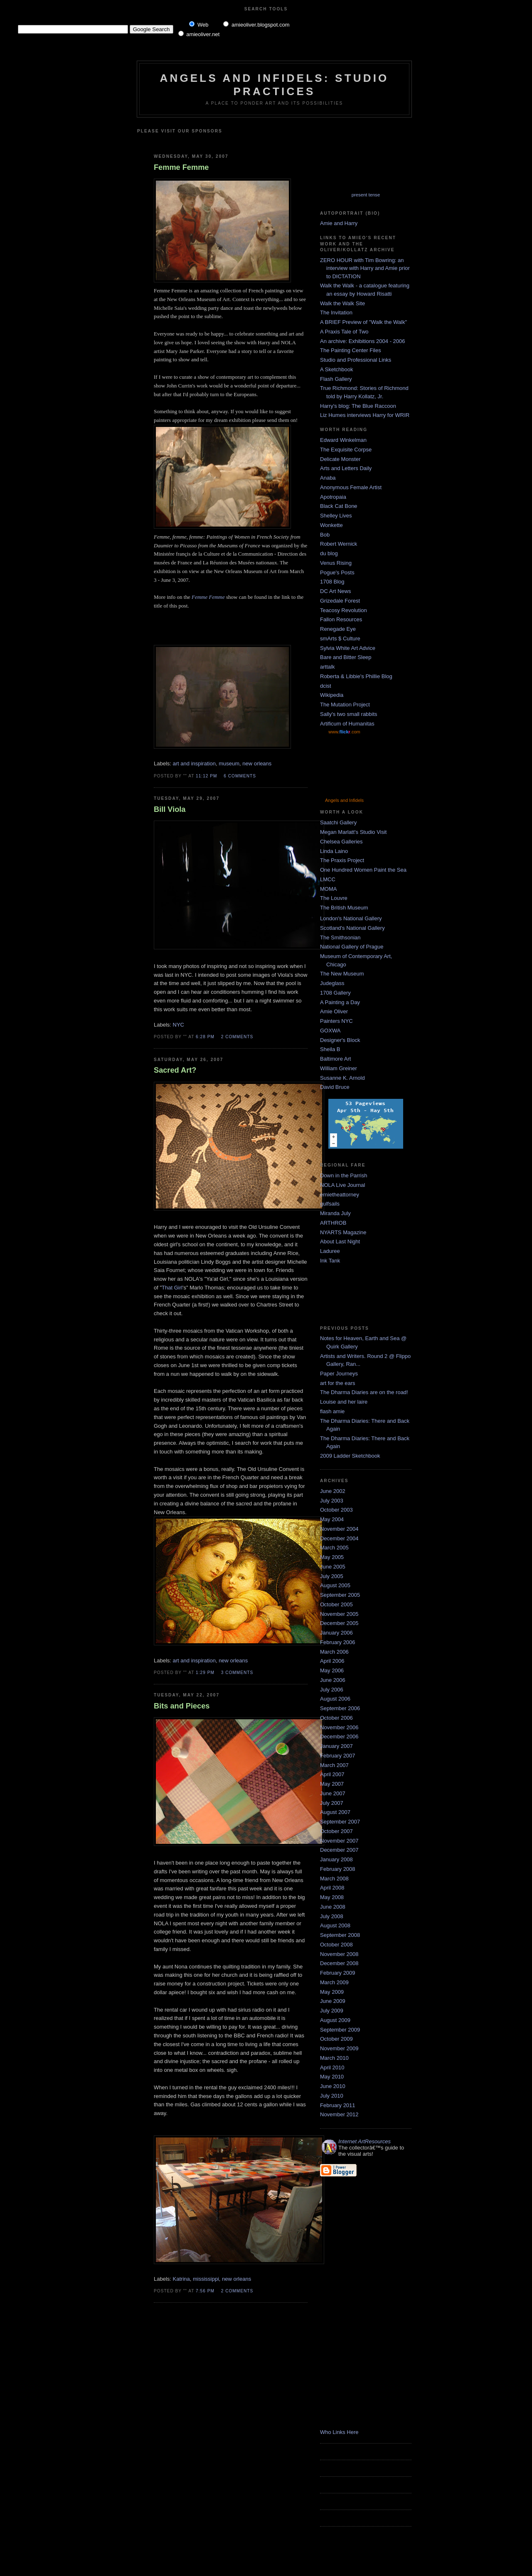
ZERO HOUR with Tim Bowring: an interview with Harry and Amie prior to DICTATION (365, 268)
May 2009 (332, 1992)
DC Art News (335, 591)
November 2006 (339, 1727)
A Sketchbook (336, 369)
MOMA (328, 889)
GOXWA (330, 1030)
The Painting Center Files (350, 350)
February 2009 (337, 1973)
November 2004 (339, 1529)
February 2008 (337, 1869)
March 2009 (334, 1982)
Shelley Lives (336, 515)
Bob (325, 535)
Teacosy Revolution (343, 610)
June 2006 (332, 1680)
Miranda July (335, 1213)
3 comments (237, 1672)
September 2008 (340, 1935)
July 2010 (331, 2096)
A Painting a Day (340, 1002)
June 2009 (332, 2001)
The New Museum (342, 974)
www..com (344, 731)
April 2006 (332, 1661)
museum (229, 763)
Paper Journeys (339, 1373)
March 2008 (334, 1878)
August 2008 (335, 1925)
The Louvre (333, 898)
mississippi (206, 2279)
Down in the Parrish (343, 1175)
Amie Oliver (334, 1011)
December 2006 (339, 1736)
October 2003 (336, 1510)
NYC (178, 1025)
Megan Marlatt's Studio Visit (353, 832)
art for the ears (337, 1383)
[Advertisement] (252, 140)
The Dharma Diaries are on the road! (364, 1392)
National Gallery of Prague (351, 947)
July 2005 (331, 1576)
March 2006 (334, 1652)
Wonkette (331, 525)
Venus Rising (336, 563)
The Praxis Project (342, 860)
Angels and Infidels (344, 800)
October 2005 (336, 1604)
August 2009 (335, 2020)
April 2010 (332, 2067)
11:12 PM (206, 776)
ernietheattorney (339, 1194)
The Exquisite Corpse (346, 449)
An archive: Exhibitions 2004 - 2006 (362, 341)
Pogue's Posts (337, 572)
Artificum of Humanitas (347, 724)
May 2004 (332, 1519)
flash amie (332, 1411)
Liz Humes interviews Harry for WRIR (364, 415)
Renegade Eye (338, 629)
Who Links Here (339, 2432)
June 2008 (332, 1907)
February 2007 (337, 1755)
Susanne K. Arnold (342, 1078)
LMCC (327, 879)
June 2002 (332, 1491)
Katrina (181, 2279)
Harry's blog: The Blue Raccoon (358, 406)
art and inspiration (194, 763)
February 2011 (337, 2105)
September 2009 (340, 2030)
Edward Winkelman (343, 440)
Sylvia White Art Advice (347, 648)
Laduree (330, 1251)
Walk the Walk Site (342, 303)
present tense (366, 194)
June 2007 (332, 1793)
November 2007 (339, 1841)
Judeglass (332, 983)
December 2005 (339, 1623)
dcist (325, 686)
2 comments (237, 1036)
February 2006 (337, 1642)
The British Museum (344, 907)
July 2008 (331, 1916)
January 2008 (336, 1859)
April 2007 (332, 1774)
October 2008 (336, 1944)
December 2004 (339, 1538)
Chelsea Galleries (341, 841)
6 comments (240, 776)
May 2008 (332, 1897)
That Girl (172, 1287)
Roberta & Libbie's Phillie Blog (356, 676)
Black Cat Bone (338, 506)
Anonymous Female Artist (351, 487)
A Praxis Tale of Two (344, 331)
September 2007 (340, 1822)
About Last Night (340, 1241)
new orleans (256, 763)
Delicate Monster (340, 459)
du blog (329, 553)
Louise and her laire (343, 1402)
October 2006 (336, 1718)
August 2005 (335, 1585)
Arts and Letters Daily (346, 468)
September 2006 (340, 1708)
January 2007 (336, 1746)
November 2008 (339, 1954)
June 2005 (332, 1567)
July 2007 (331, 1803)
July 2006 (331, 1689)
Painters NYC (336, 1021)
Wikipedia (331, 695)
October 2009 (336, 2039)
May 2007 (332, 1784)
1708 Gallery (335, 993)
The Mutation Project (345, 704)
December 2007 (339, 1850)
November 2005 (339, 1614)
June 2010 (332, 2086)
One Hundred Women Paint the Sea (363, 870)
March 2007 (334, 1765)
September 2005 (340, 1595)
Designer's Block (340, 1040)
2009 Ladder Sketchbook (350, 1456)
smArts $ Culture (340, 638)
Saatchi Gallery (338, 822)
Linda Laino (334, 851)
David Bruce (335, 1087)
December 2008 (339, 1963)
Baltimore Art (335, 1059)
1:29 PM (205, 1672)
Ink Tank (330, 1260)
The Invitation (336, 312)
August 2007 (335, 1812)
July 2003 (331, 1501)
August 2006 (335, 1699)
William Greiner (338, 1068)
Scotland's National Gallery (352, 928)
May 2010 (332, 2077)
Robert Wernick (338, 544)
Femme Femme (181, 167)
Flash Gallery (336, 379)
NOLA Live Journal (342, 1185)
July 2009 (331, 2010)
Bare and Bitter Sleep (346, 657)
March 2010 (334, 2058)
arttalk (327, 667)
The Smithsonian (340, 937)
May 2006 (332, 1670)
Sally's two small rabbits (348, 714)
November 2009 (339, 2048)
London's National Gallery (351, 918)
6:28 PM (205, 1036)
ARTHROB (333, 1223)
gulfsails (330, 1204)
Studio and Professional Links (355, 360)
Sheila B (330, 1049)
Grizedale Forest (340, 601)
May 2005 (332, 1557)
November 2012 (339, 2114)
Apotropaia (333, 497)
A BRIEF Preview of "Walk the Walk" (363, 322)
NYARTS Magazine (343, 1232)
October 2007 (336, 1831)
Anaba (328, 478)
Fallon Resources (341, 619)
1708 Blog (332, 581)
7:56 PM (205, 2291)
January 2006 (336, 1633)
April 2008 (332, 1888)
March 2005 (334, 1547)
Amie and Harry (338, 223)
